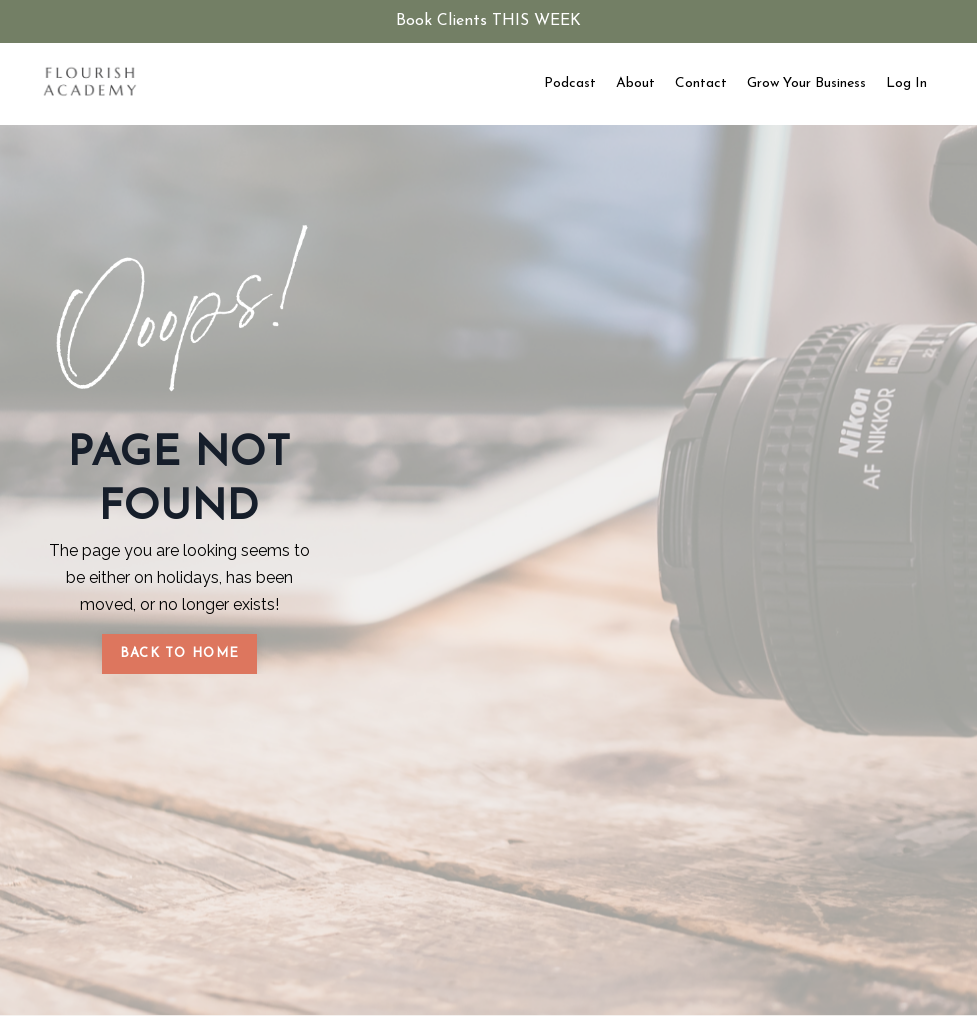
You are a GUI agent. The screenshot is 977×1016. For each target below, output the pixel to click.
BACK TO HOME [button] (180, 653)
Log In (906, 83)
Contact (701, 83)
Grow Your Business (806, 83)
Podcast (570, 83)
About (635, 83)
